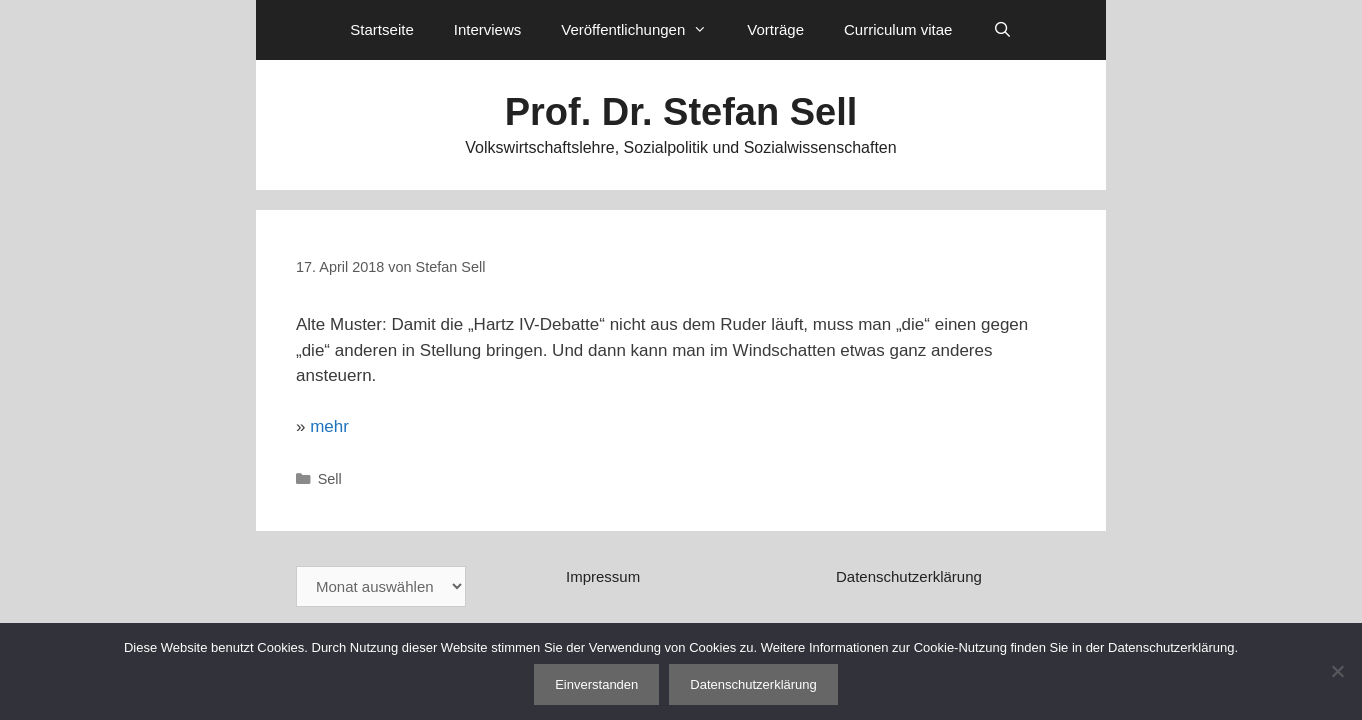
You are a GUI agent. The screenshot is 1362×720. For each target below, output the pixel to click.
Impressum (603, 576)
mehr (329, 426)
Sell (330, 479)
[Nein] (1337, 671)
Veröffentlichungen (644, 30)
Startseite (381, 29)
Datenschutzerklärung (909, 576)
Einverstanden (596, 684)
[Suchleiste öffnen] (1001, 30)
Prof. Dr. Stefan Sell (681, 112)
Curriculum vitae (898, 29)
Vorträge (775, 29)
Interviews (488, 29)
